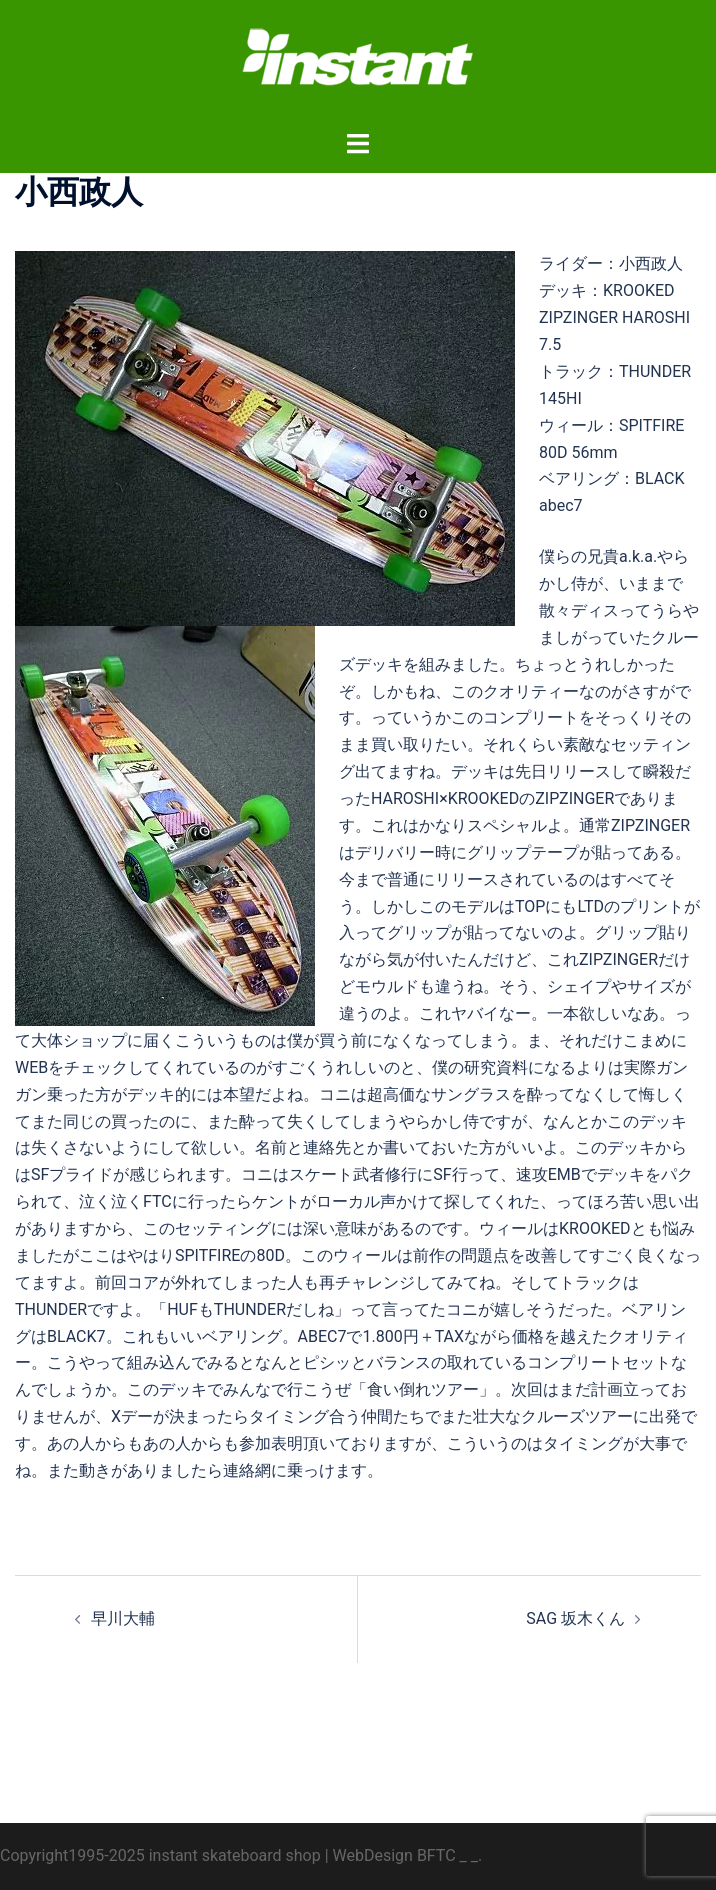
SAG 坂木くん (575, 1618)
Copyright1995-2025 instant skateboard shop (160, 1855)
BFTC (436, 1855)
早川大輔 (123, 1618)
